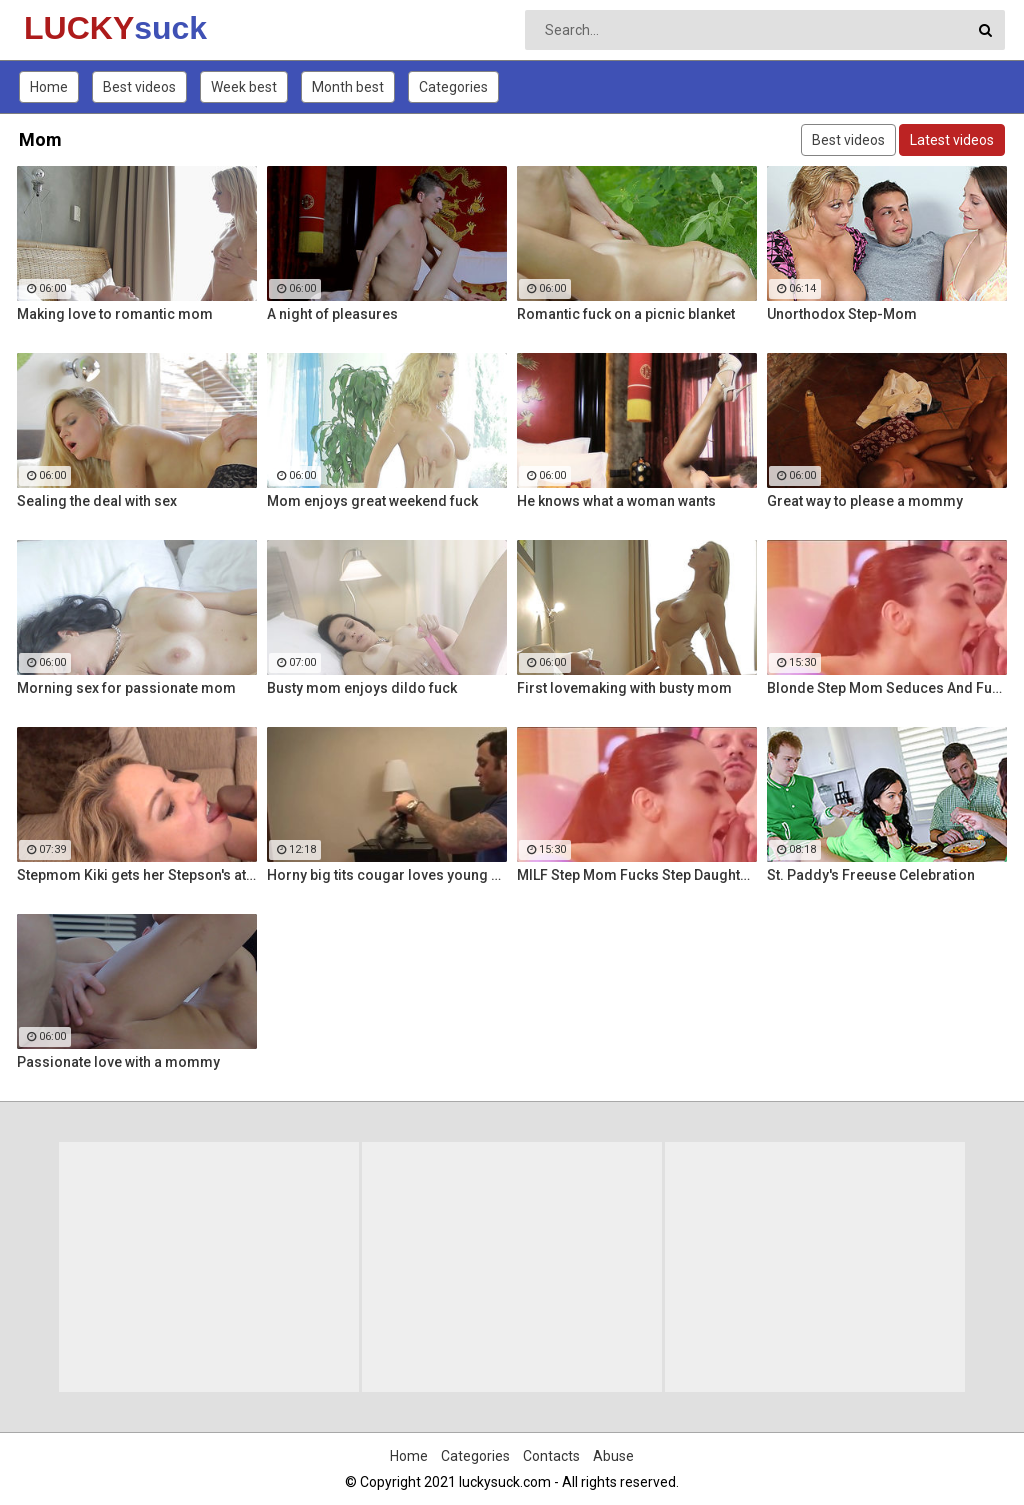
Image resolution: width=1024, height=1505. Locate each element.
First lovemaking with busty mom (624, 688)
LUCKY (76, 28)
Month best (348, 87)
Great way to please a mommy (865, 501)
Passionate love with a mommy (118, 1062)
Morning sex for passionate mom (126, 688)
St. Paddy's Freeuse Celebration (871, 875)
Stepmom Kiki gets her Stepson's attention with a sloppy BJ (137, 875)
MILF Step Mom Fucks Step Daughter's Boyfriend (637, 875)
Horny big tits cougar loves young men (387, 875)
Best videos (139, 87)
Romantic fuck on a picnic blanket (626, 314)
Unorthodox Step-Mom (842, 314)
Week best (244, 87)
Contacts (551, 1456)
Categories (453, 87)
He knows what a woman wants (616, 501)
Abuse (613, 1456)
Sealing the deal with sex (97, 501)
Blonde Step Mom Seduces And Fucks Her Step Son (887, 688)
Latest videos (952, 140)
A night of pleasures (332, 314)
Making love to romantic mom (115, 314)
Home (49, 87)
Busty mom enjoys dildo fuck (362, 688)
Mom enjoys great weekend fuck (372, 501)
